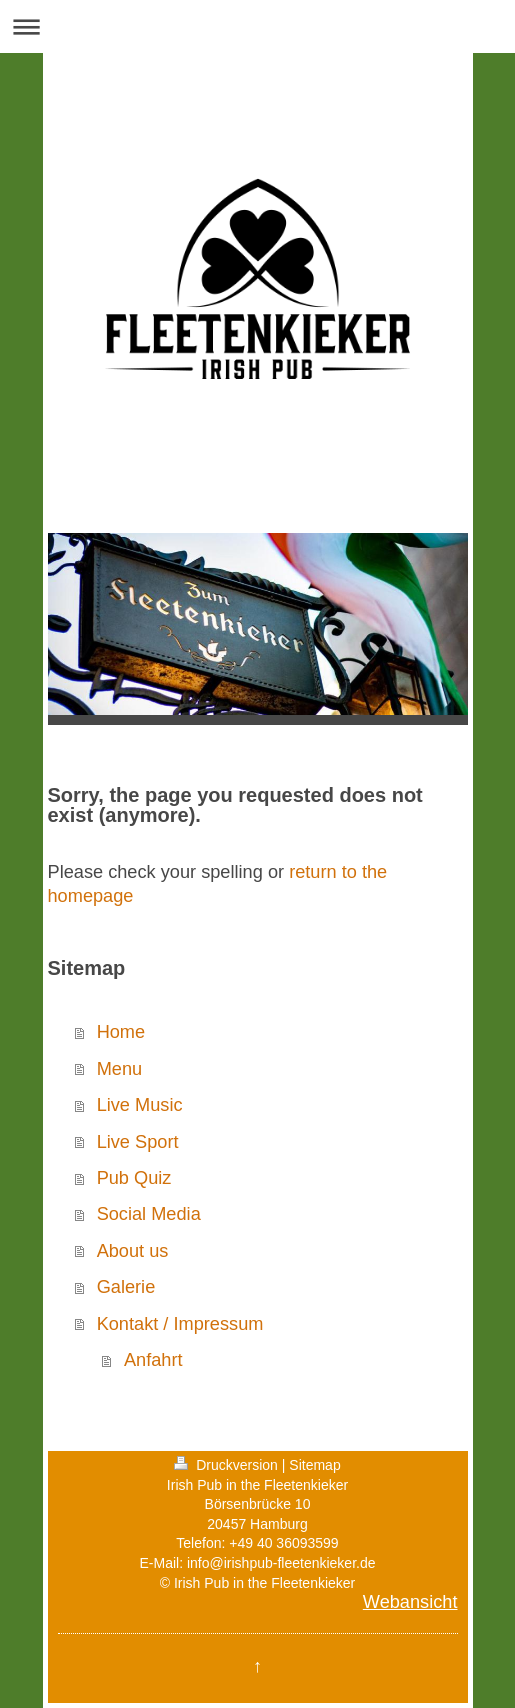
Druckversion (227, 1465)
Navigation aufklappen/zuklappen (257, 26)
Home (121, 1032)
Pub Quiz (134, 1178)
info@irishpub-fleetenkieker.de (281, 1563)
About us (133, 1251)
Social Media (149, 1214)
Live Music (140, 1105)
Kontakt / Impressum (180, 1324)
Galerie (126, 1287)
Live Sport (138, 1142)
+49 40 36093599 (283, 1543)
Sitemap (314, 1465)
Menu (120, 1069)
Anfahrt (153, 1360)
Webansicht (410, 1602)
